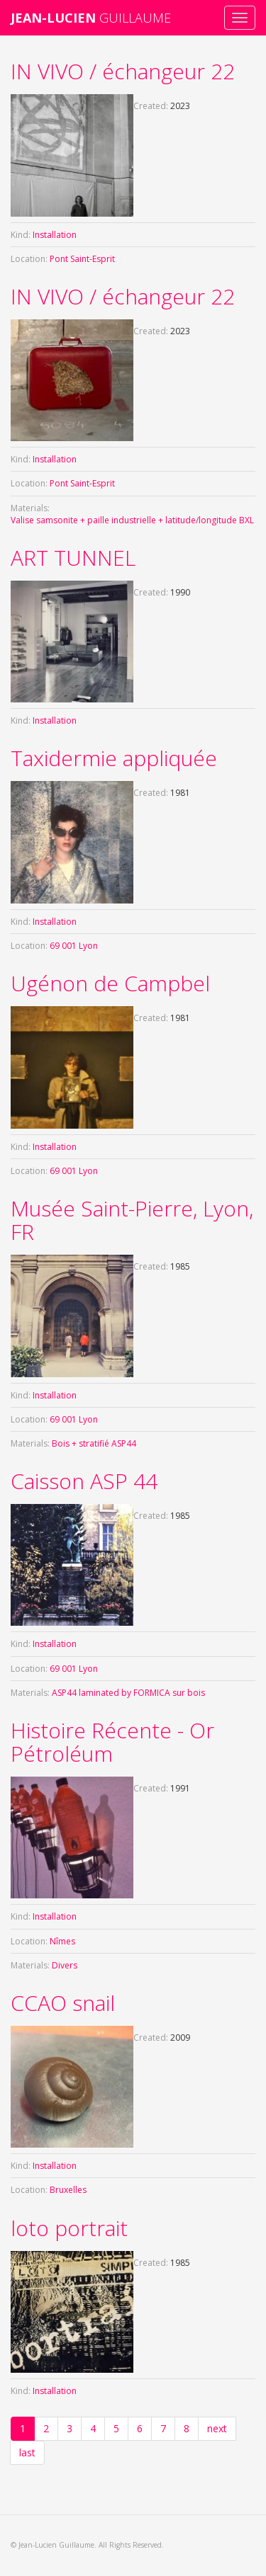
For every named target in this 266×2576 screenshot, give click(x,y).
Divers (64, 1965)
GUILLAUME (91, 17)
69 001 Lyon (74, 946)
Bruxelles (68, 2190)
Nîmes (62, 1941)
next (217, 2428)
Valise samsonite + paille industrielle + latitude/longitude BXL (132, 520)
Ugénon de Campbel (110, 983)
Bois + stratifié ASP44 (94, 1443)
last (27, 2452)
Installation (55, 235)
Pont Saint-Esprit (82, 259)
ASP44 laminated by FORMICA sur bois (128, 1693)
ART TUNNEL (73, 557)
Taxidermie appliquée (114, 758)
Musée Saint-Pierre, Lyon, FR (132, 1220)
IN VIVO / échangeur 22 (123, 71)
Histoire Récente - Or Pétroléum (112, 1742)
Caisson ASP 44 (84, 1480)
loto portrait (69, 2227)
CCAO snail (63, 2002)
